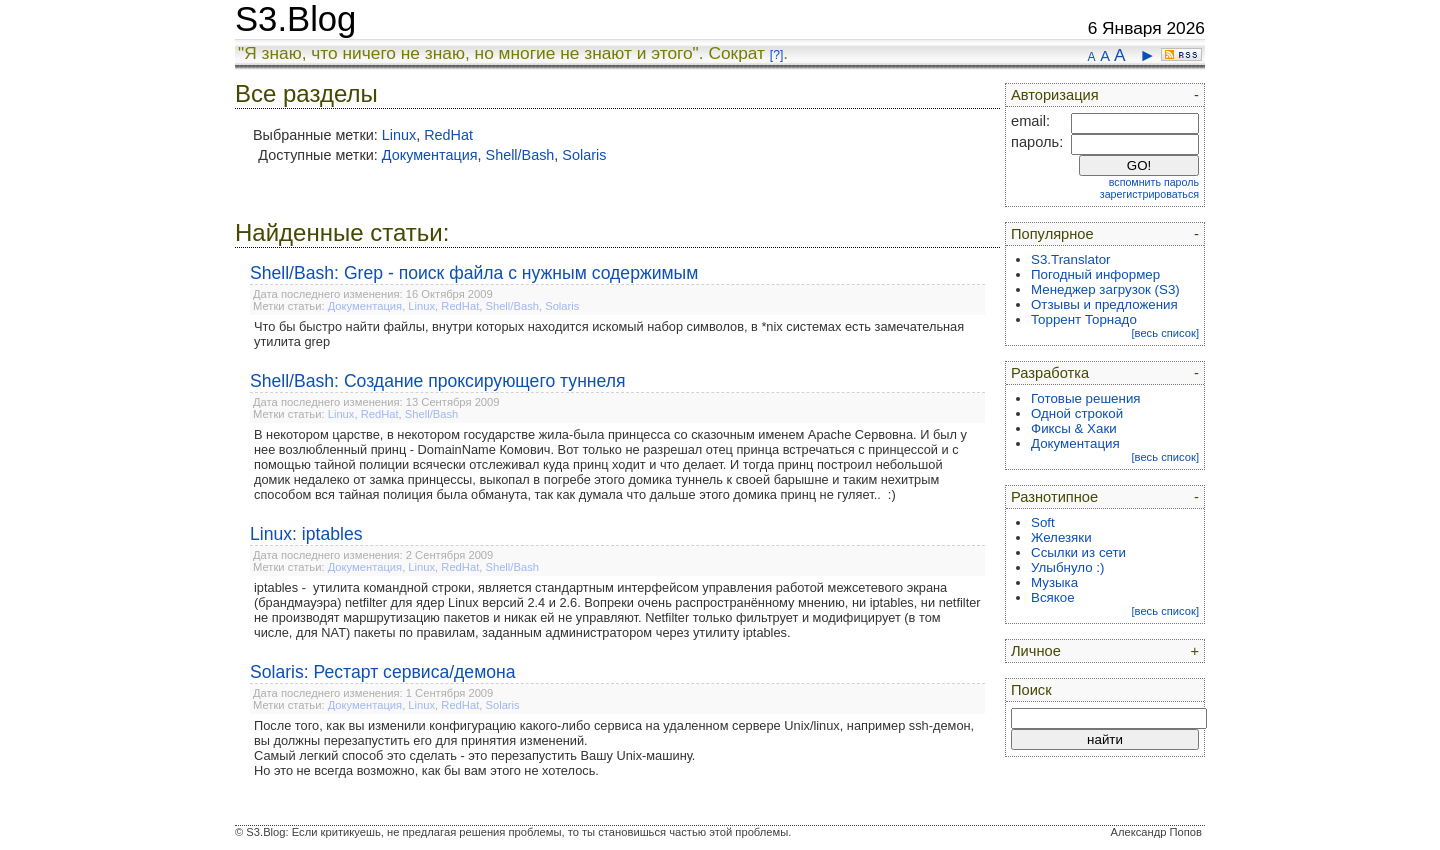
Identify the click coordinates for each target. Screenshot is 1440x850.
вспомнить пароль (1154, 182)
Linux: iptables (306, 534)
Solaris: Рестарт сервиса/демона (383, 672)
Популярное (1052, 234)
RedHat (448, 135)
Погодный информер (1095, 274)
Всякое (1053, 597)
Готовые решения (1086, 398)
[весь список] (1165, 333)
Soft (1043, 522)
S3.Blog (295, 19)
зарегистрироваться (1149, 194)
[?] (776, 55)
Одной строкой (1077, 413)
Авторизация (1055, 95)
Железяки (1061, 537)
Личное (1036, 651)
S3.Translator (1071, 259)
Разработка (1050, 373)
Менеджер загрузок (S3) (1105, 289)
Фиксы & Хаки (1074, 428)
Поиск (1031, 690)
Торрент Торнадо (1084, 319)
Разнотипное (1054, 497)
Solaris (584, 155)
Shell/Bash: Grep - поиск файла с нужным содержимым (474, 273)
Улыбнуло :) (1067, 567)
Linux (399, 135)
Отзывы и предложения (1104, 304)
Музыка (1054, 582)
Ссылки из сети (1078, 552)
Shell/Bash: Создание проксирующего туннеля (438, 381)
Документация (430, 155)
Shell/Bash (520, 155)
